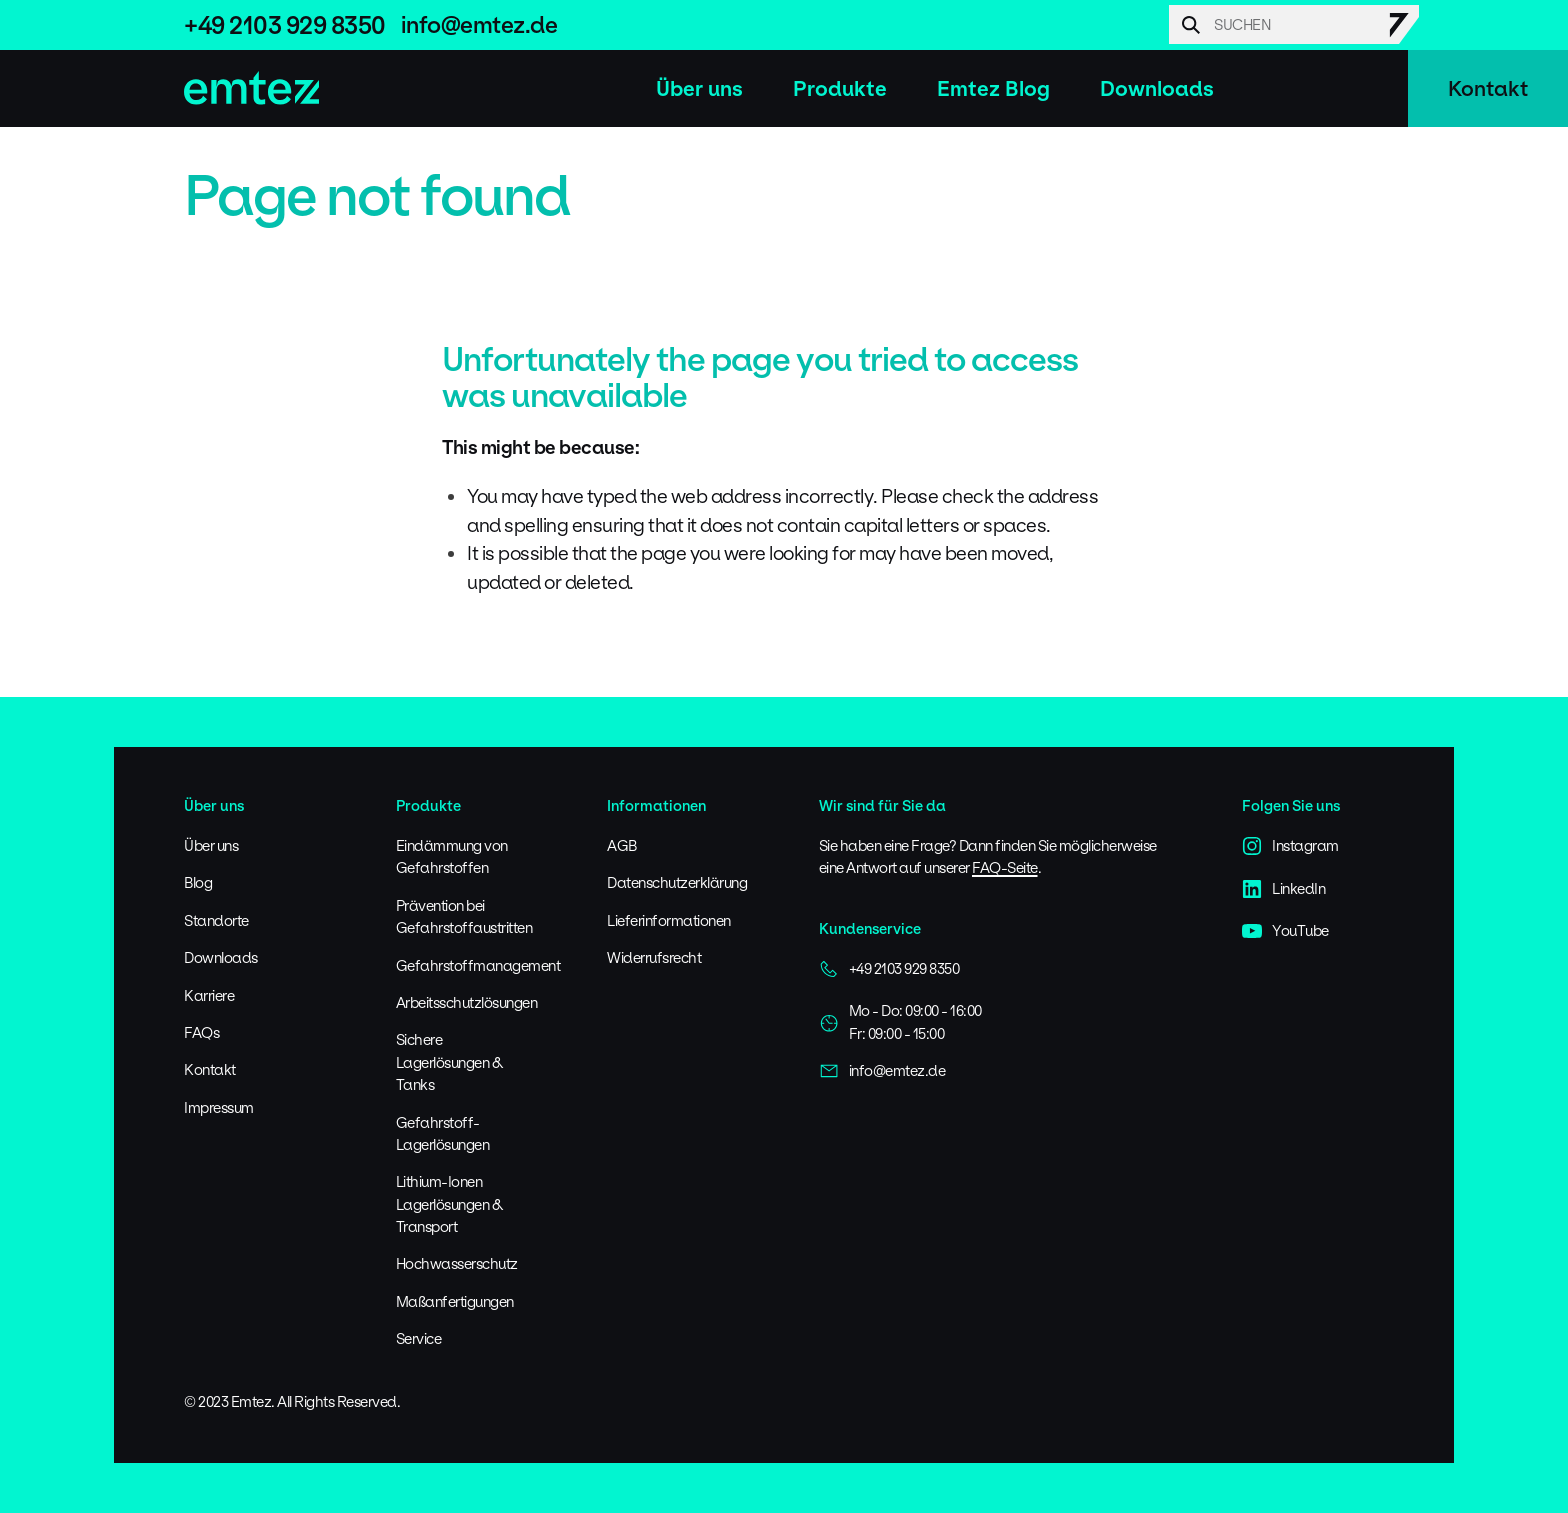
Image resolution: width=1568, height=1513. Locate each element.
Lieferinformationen (669, 920)
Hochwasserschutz (457, 1263)
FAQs (201, 1032)
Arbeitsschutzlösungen (467, 1002)
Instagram (1290, 846)
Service (419, 1338)
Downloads (1157, 88)
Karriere (209, 995)
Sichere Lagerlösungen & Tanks (450, 1062)
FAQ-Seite (1005, 867)
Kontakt (1488, 88)
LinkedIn (1283, 889)
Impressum (219, 1107)
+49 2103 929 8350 (285, 25)
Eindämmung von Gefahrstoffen (452, 856)
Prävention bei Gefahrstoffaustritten (464, 916)
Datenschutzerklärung (677, 882)
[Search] (1294, 24)
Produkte (840, 88)
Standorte (216, 920)
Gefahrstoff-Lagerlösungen (443, 1133)
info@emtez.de (479, 24)
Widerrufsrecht (654, 957)
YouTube (1285, 931)
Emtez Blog (993, 88)
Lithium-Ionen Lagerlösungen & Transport (450, 1204)
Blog (198, 882)
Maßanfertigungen (455, 1301)
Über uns (699, 88)
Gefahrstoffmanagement (478, 965)
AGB (622, 845)
